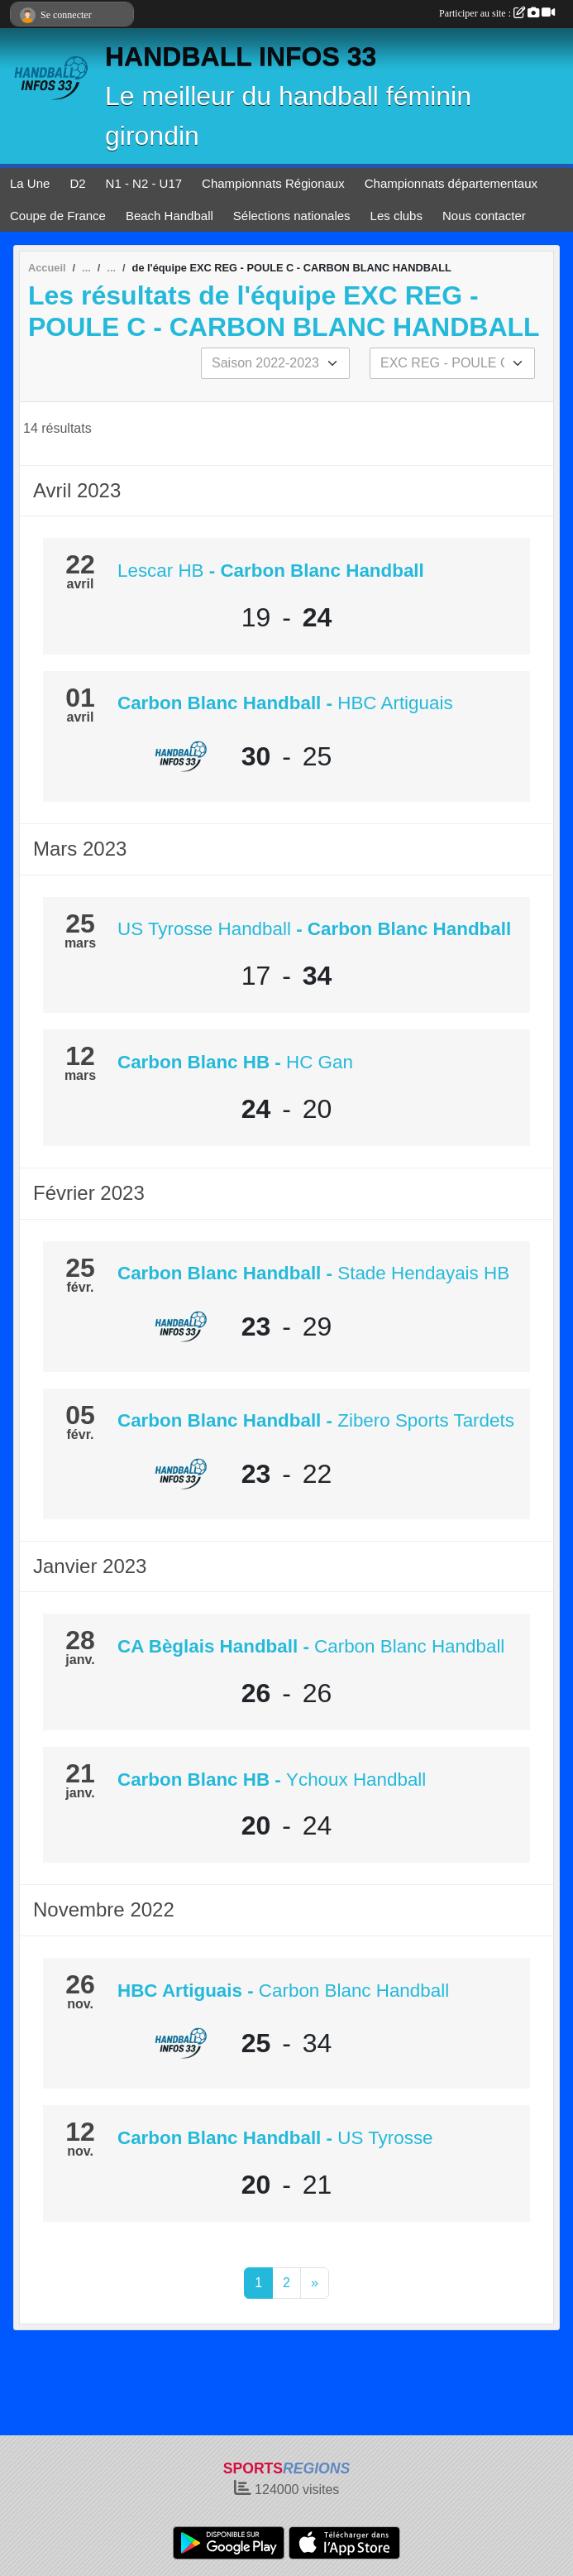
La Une (30, 183)
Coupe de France (58, 216)
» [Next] (314, 2283)
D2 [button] (77, 183)
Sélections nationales (292, 216)
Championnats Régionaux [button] (273, 183)
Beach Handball (169, 216)
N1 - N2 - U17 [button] (144, 183)
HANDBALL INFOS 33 (240, 56)
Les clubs (396, 216)
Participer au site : (497, 13)
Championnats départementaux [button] (451, 183)
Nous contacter (484, 216)
